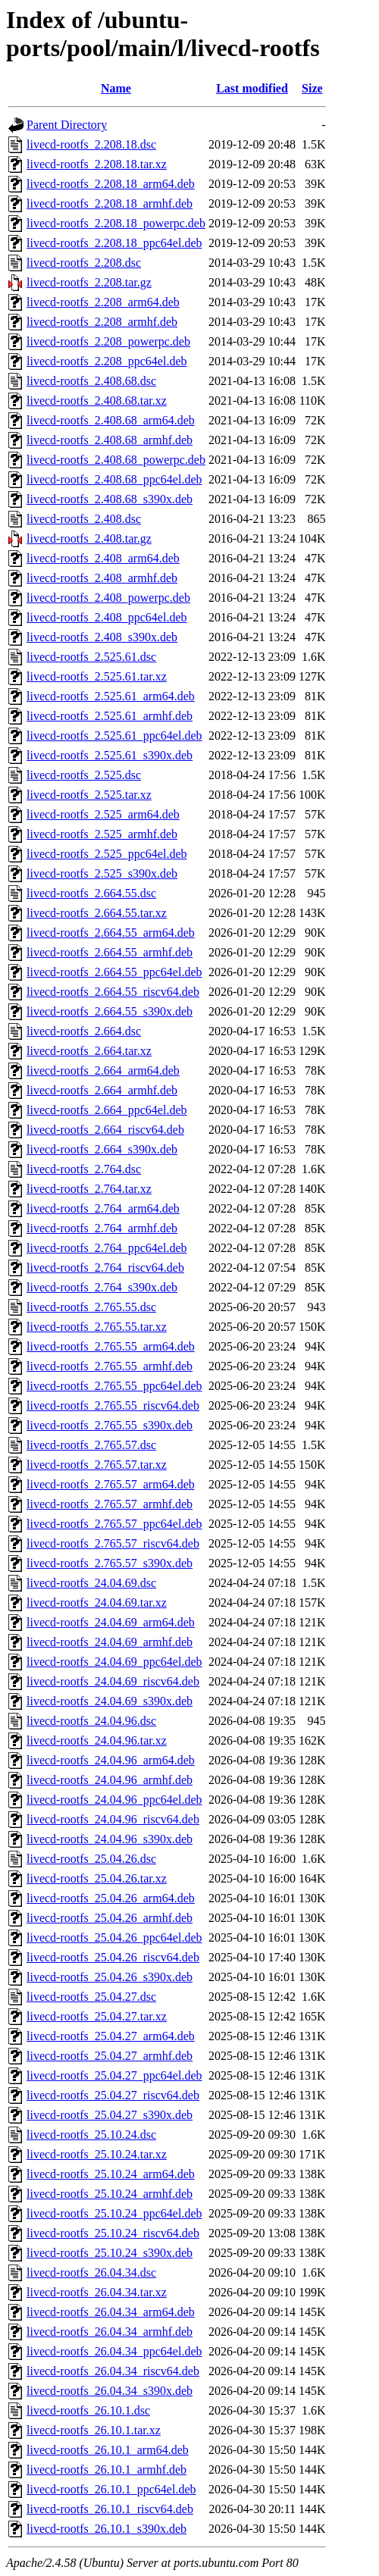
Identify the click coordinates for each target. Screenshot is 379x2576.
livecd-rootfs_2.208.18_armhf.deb (110, 203)
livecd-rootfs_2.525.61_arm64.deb (111, 696)
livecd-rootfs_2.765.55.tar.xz (97, 1326)
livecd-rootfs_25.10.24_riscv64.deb (113, 2233)
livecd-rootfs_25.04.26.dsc (91, 1858)
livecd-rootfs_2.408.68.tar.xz (97, 400)
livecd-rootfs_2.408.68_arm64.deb (111, 420)
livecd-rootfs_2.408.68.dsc (91, 380)
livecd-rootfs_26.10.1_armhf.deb (106, 2469)
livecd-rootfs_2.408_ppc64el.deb (107, 617)
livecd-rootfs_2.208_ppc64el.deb (107, 361)
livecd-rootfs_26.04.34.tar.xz (97, 2292)
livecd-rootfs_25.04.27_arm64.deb (111, 2036)
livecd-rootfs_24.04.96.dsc (91, 1720)
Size (312, 88)
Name (116, 88)
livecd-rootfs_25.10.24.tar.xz (97, 2154)
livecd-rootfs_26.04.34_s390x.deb (110, 2390)
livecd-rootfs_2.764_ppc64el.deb (107, 1247)
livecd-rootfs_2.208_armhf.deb (102, 321)
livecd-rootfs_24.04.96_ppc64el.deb (114, 1799)
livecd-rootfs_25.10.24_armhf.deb (110, 2193)
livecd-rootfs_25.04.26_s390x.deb (110, 1976)
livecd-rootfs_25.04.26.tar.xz (97, 1878)
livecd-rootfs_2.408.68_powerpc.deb (116, 459)
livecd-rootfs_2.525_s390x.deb (102, 873)
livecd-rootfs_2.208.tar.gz (89, 282)
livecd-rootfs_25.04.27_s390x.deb (110, 2114)
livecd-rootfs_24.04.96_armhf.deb (110, 1779)
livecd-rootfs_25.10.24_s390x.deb (110, 2252)
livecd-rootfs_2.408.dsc (84, 518)
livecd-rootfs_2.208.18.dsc (91, 144)
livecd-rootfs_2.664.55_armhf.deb (110, 952)
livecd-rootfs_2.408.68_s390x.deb (110, 499)
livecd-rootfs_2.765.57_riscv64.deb (113, 1543)
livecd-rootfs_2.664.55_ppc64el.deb (114, 972)
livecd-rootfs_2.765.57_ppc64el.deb (114, 1523)
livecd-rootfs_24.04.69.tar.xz (97, 1602)
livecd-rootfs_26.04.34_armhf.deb (110, 2331)
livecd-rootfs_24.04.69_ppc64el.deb (114, 1661)
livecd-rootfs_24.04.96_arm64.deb (111, 1760)
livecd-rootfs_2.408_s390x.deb (102, 637)
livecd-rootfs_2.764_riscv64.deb (105, 1267)
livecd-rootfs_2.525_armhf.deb (102, 834)
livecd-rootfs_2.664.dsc (84, 1031)
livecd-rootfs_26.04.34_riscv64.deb (113, 2371)
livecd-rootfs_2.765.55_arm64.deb (111, 1346)
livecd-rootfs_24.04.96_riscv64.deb (113, 1819)
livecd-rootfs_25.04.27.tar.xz (97, 2016)
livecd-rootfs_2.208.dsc (84, 262)
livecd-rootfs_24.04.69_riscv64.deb (113, 1681)
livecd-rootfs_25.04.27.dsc (91, 1996)
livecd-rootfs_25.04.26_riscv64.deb (113, 1957)
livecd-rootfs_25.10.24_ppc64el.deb (114, 2213)
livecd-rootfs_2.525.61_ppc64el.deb (114, 735)
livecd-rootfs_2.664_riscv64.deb (105, 1129)
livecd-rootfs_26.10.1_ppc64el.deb (111, 2489)
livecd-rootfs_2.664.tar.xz (89, 1050)
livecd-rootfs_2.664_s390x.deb (102, 1149)
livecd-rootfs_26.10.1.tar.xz (94, 2430)
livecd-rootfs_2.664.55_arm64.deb (111, 932)
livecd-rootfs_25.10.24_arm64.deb (111, 2174)
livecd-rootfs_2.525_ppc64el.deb (107, 853)
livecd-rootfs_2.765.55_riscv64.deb (113, 1405)
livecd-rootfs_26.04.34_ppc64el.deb (114, 2351)
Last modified (252, 88)
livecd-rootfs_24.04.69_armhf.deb (110, 1641)
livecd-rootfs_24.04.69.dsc (91, 1582)
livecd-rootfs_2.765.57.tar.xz (97, 1464)
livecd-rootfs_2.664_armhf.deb (102, 1090)
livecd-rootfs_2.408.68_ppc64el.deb (114, 479)
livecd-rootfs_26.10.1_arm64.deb (108, 2449)
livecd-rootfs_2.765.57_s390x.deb (110, 1563)
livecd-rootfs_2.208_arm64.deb (103, 302)
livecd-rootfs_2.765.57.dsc (91, 1444)
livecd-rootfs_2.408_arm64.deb (103, 558)
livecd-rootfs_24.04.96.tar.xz (97, 1740)
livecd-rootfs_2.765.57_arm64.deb (111, 1484)
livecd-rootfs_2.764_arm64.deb (103, 1208)
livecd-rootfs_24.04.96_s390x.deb (110, 1839)
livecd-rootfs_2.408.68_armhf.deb (110, 440)
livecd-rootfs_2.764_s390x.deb (102, 1287)
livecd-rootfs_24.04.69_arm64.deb (111, 1622)
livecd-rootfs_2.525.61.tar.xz (97, 676)
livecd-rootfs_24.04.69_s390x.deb (110, 1701)
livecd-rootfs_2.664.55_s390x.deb (110, 1011)
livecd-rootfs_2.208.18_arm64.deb (111, 183)
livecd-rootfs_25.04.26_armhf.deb (110, 1917)
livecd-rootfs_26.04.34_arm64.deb (111, 2311)
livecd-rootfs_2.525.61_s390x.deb (110, 755)
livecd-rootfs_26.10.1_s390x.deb (106, 2528)
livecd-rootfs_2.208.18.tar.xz (97, 164)
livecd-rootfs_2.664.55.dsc (91, 893)
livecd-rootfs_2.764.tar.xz (89, 1188)
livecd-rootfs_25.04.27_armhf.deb (110, 2055)
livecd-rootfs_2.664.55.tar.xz (97, 912)
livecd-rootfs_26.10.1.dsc (88, 2410)
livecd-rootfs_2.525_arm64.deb (103, 814)
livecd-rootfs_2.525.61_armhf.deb (110, 715)
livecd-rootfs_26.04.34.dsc (91, 2272)
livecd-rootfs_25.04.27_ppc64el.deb (114, 2075)
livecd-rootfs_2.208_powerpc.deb (108, 341)
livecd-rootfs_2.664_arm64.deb (103, 1070)
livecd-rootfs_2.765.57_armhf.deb (110, 1504)
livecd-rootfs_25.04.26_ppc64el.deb (114, 1937)
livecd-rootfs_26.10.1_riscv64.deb (110, 2508)
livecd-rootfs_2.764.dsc (84, 1169)
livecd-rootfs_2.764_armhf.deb (102, 1228)
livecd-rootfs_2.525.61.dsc (91, 656)
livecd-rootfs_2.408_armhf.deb (102, 577)
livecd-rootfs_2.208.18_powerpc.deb (116, 223)
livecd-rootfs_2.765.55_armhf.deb (110, 1366)
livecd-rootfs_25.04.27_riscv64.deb (113, 2095)
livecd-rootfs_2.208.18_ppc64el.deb (114, 242)
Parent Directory (67, 124)
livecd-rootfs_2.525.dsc (84, 774)
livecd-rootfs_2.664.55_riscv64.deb (113, 991)
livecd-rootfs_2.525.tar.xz (89, 794)
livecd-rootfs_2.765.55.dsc (91, 1307)
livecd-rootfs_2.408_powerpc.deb (108, 597)
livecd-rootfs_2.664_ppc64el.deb (107, 1109)
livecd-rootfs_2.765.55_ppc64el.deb (114, 1385)
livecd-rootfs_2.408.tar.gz (89, 538)
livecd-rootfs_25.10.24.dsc (91, 2134)
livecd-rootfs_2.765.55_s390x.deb (110, 1425)
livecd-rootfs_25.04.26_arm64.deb (111, 1898)
